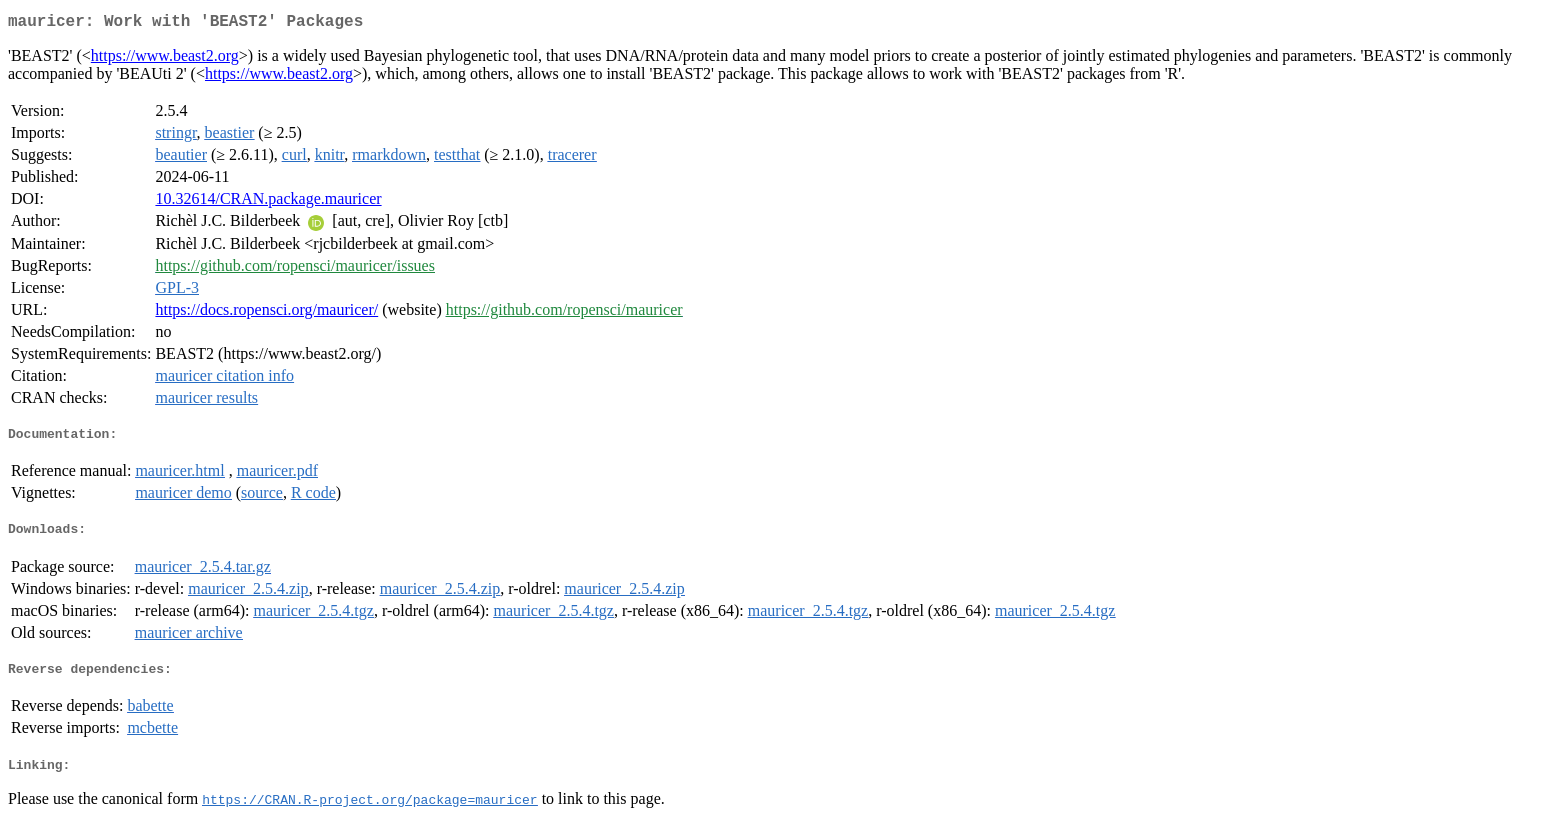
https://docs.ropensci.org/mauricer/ (266, 313)
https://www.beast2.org (165, 59)
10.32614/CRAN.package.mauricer (268, 202)
